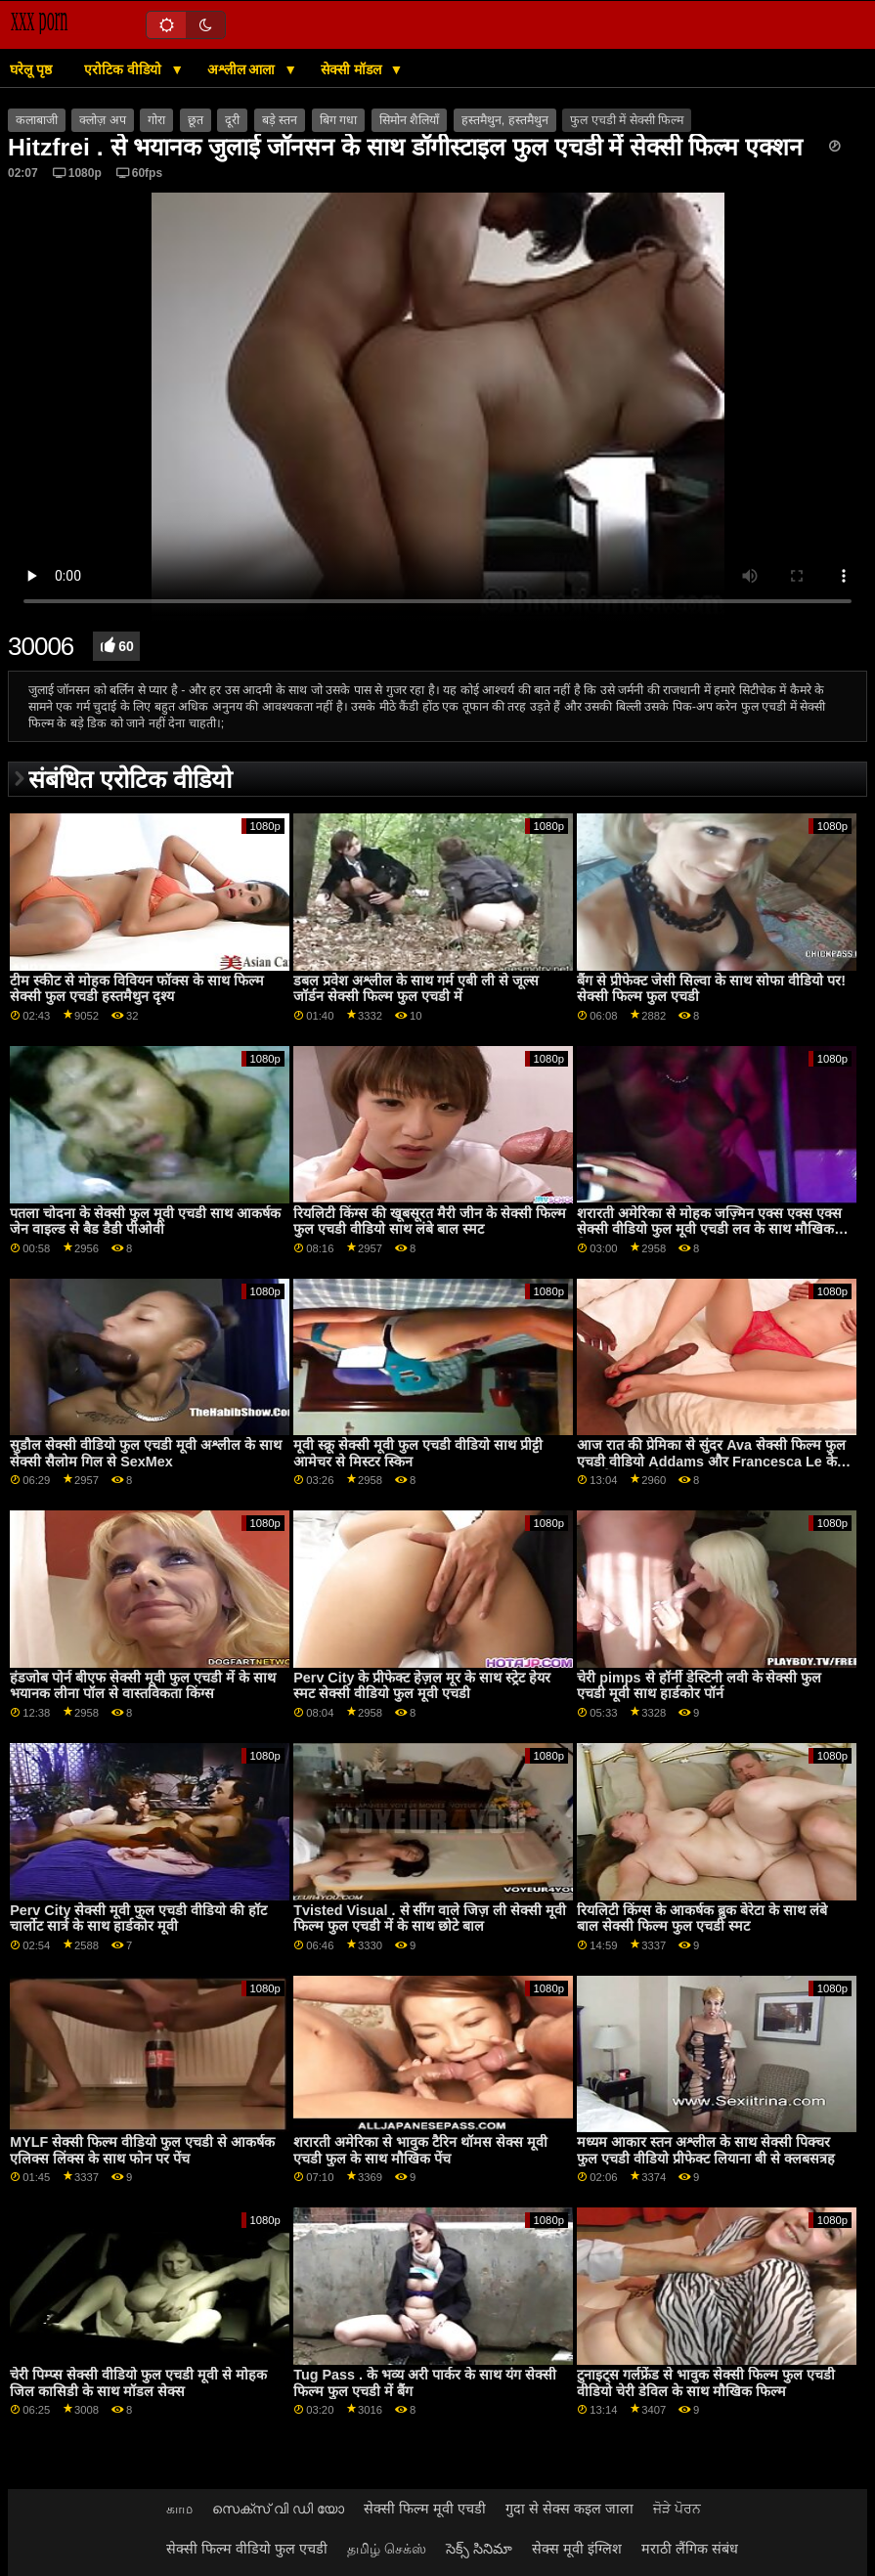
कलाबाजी (37, 120)
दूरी (232, 120)
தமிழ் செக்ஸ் (386, 2548)
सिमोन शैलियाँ (409, 120)
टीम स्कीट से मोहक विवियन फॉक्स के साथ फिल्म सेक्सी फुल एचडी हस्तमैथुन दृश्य (137, 989)
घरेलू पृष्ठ (31, 69)
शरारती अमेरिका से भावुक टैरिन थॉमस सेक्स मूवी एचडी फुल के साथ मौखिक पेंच (420, 2150)
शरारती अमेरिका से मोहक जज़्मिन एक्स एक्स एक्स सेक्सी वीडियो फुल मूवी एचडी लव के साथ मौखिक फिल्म (709, 1229)
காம (179, 2508)
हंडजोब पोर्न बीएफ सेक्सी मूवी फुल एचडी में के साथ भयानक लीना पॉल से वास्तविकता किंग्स (143, 1686)
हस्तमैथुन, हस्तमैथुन (504, 120)
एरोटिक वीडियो (124, 69)
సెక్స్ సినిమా (479, 2548)
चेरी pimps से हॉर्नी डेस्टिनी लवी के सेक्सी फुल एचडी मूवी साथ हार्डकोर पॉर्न (699, 1686)
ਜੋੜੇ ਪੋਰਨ (677, 2508)
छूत (195, 120)
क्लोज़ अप (102, 120)
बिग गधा (338, 120)
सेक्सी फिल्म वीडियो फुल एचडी (247, 2548)
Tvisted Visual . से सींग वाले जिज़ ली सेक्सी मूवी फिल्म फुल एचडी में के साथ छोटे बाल (429, 1918)
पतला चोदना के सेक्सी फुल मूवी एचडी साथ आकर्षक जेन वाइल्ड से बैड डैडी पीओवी (145, 1221)
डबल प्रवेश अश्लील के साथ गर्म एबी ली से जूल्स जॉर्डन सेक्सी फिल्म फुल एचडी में (416, 989)
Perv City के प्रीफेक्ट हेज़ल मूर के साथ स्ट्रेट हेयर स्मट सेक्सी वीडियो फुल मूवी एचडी (421, 1686)
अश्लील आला (243, 69)
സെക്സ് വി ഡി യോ (278, 2508)
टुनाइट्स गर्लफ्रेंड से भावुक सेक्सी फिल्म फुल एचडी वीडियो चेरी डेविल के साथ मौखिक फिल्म (706, 2383)
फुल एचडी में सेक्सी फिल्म (626, 120)
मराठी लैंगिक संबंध (689, 2548)
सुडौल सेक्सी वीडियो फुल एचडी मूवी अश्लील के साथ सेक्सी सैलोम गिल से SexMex (146, 1453)
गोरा (156, 120)
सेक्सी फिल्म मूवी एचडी (425, 2508)
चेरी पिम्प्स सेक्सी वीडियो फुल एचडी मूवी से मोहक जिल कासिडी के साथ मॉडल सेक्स (138, 2383)
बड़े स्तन (279, 120)
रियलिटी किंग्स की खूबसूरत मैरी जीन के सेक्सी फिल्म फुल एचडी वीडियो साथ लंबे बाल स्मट (429, 1221)
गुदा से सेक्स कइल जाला (569, 2508)
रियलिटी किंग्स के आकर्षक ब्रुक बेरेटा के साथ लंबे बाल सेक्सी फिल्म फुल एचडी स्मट (702, 1918)
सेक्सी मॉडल (353, 69)
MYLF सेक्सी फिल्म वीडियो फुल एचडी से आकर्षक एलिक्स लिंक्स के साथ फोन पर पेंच (142, 2150)
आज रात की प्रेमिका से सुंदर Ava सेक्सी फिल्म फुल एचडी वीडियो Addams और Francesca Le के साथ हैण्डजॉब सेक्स (711, 1461)
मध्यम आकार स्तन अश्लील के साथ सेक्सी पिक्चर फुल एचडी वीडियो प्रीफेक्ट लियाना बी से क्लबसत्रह (706, 2150)
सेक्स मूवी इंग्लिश (577, 2548)
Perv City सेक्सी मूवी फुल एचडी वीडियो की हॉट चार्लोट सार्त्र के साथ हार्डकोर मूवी (138, 1918)
